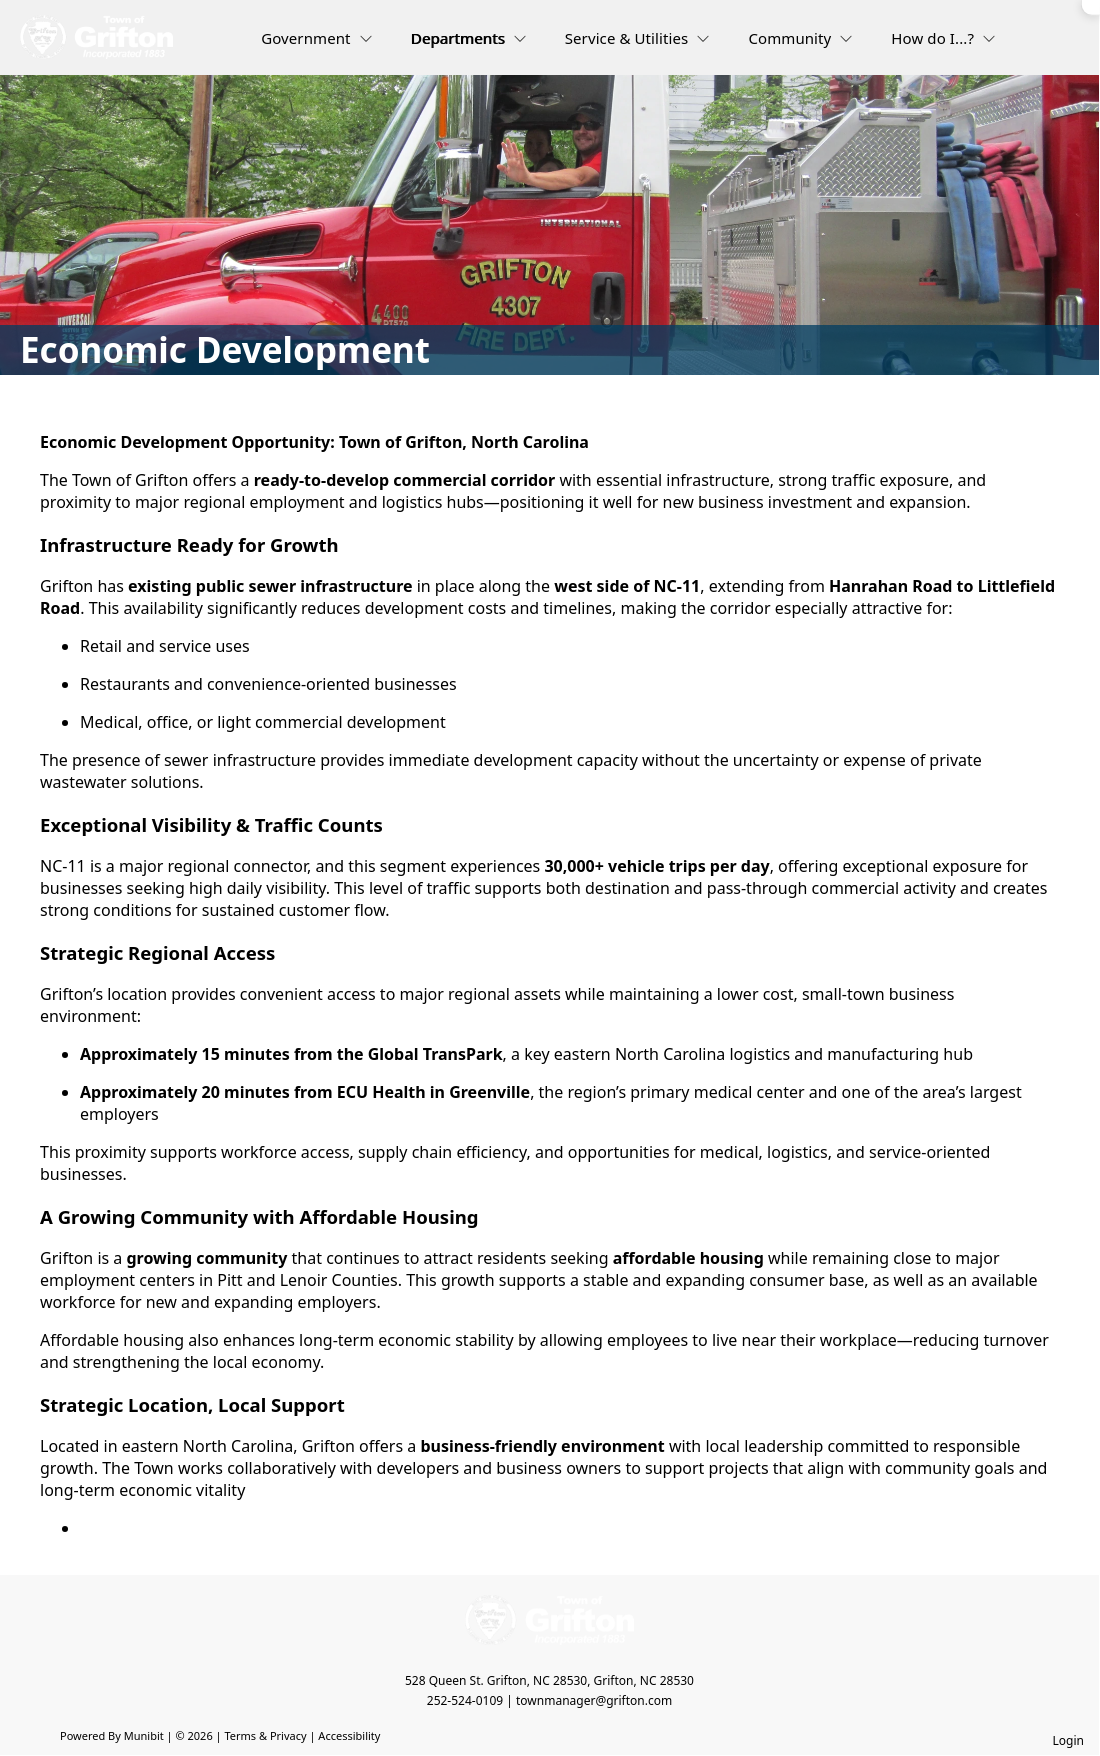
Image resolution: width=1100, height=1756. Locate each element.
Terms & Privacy (265, 1735)
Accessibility (349, 1735)
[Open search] (1046, 44)
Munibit (144, 1735)
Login (1068, 1740)
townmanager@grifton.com (594, 1700)
